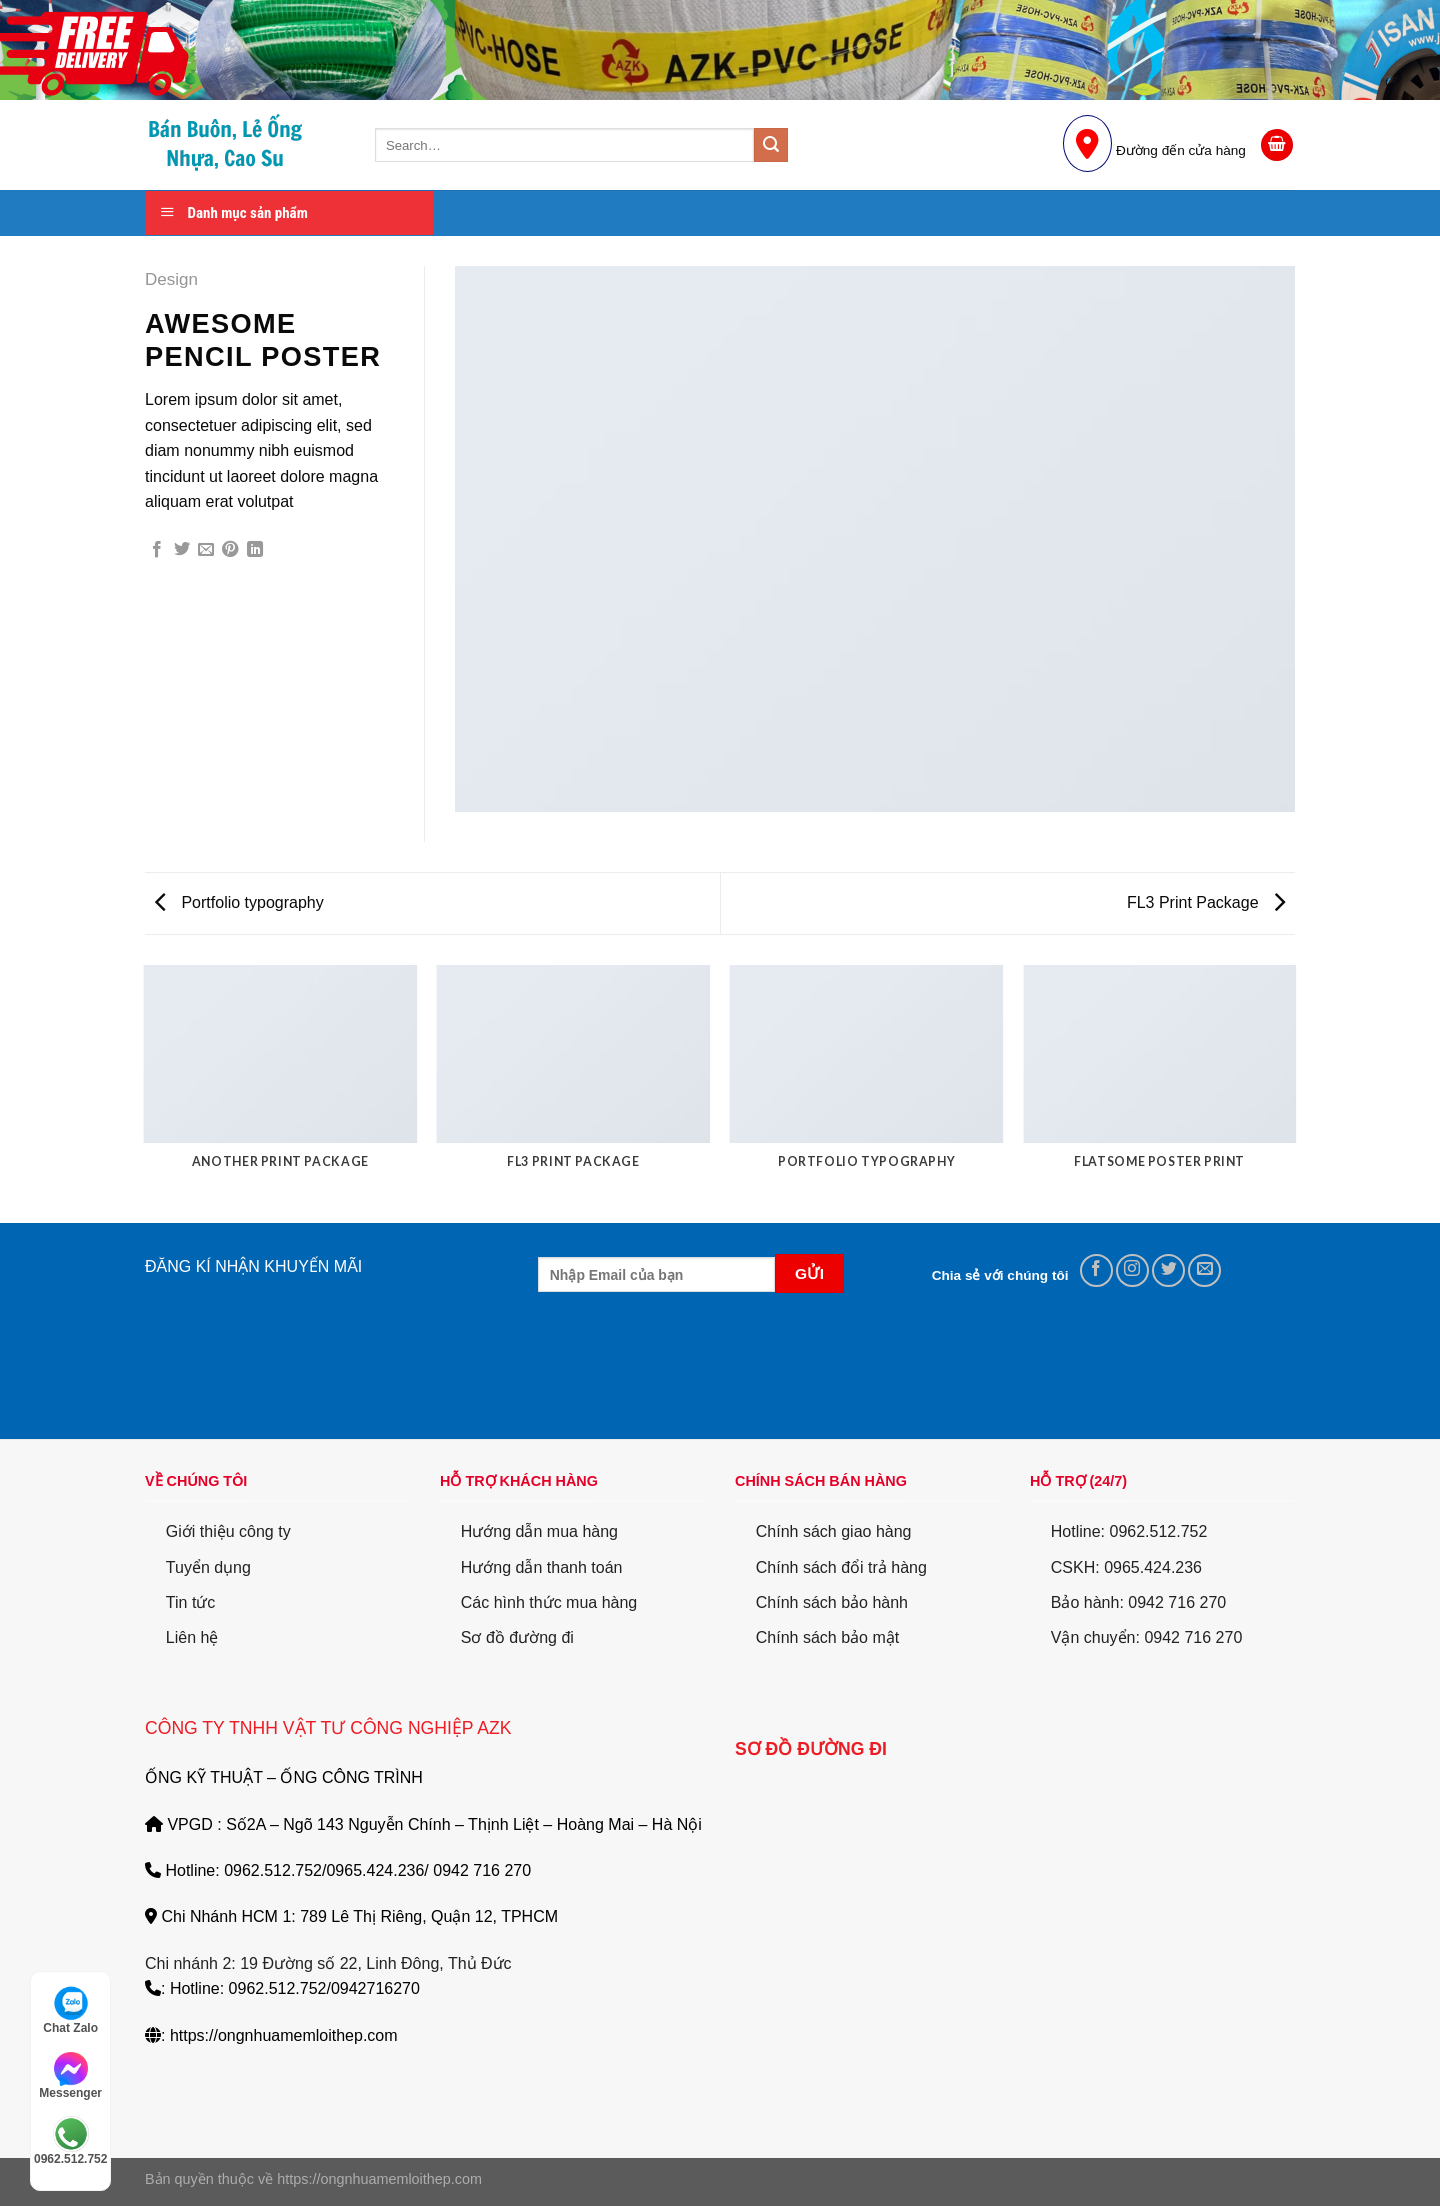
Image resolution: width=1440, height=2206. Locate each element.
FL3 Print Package (1206, 902)
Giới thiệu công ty (228, 1531)
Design (171, 279)
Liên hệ (192, 1637)
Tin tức (191, 1602)
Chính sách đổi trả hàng (841, 1567)
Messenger (70, 2076)
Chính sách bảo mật (827, 1637)
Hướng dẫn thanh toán (542, 1567)
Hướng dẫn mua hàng (539, 1531)
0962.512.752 (70, 2141)
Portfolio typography (239, 902)
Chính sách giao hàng (834, 1531)
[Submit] (771, 145)
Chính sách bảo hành (832, 1602)
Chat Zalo (70, 2010)
